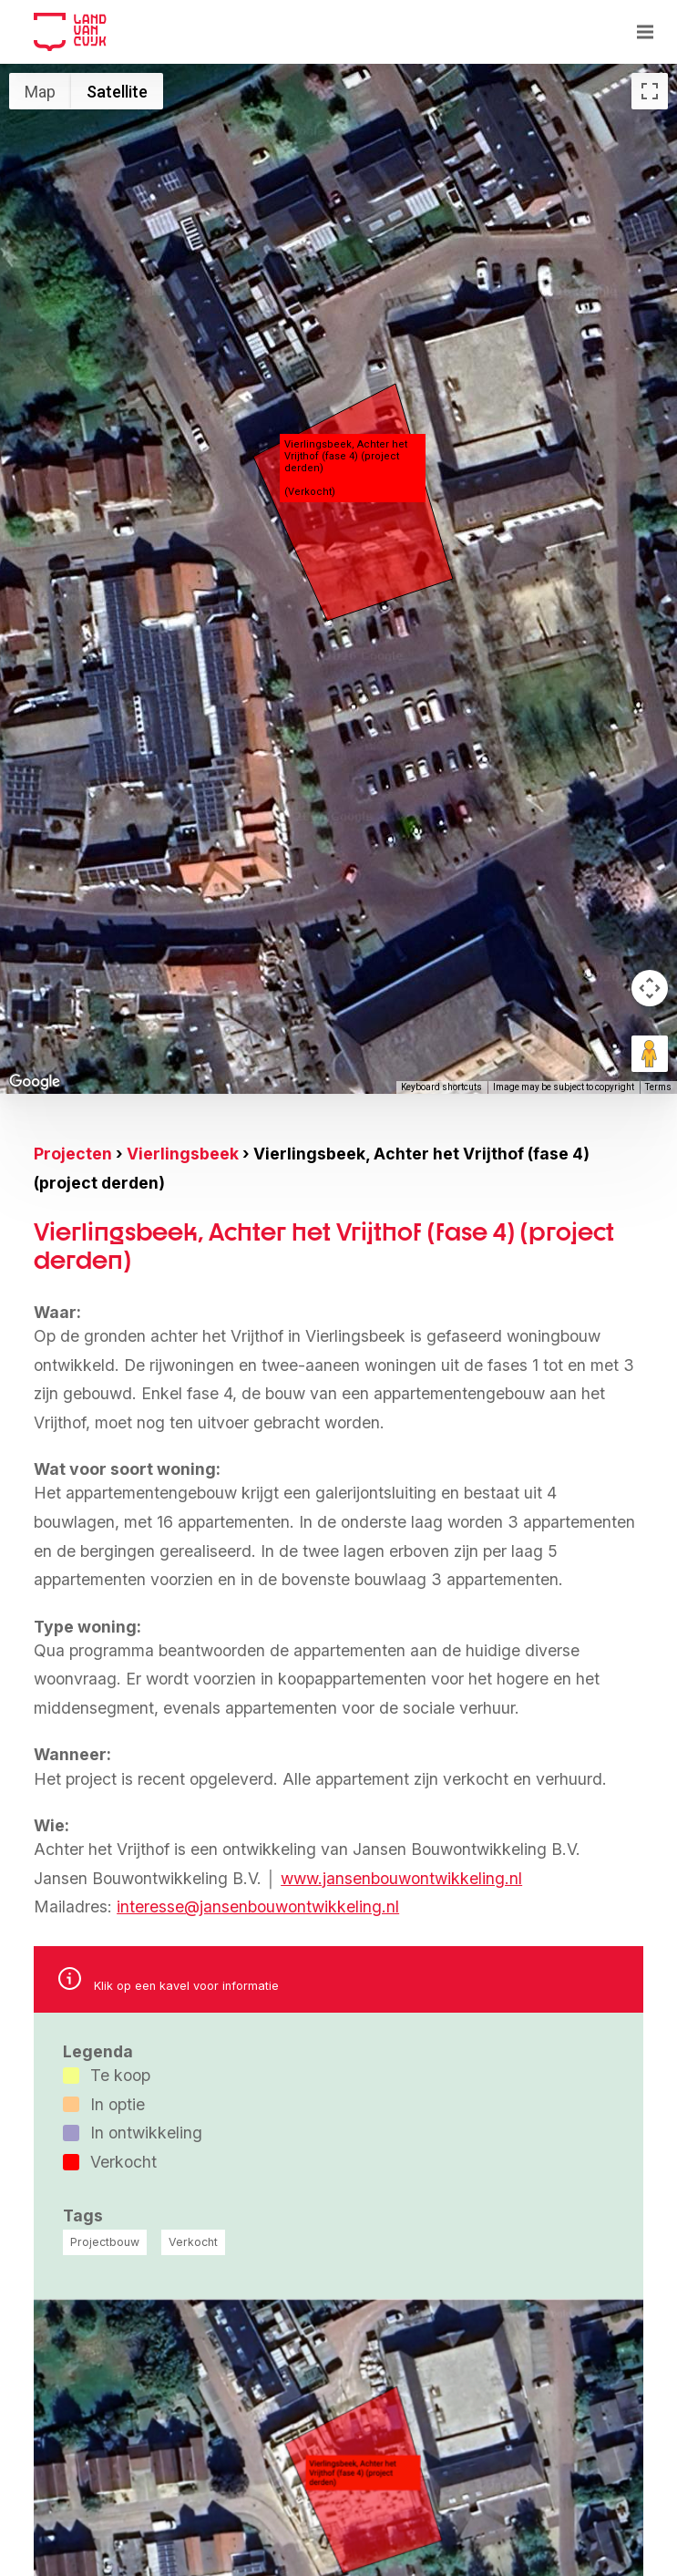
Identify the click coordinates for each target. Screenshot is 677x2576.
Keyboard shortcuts (441, 1087)
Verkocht (193, 2242)
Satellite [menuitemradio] (117, 91)
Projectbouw (104, 2242)
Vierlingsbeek (183, 1153)
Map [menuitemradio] (40, 91)
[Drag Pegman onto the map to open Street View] (649, 1054)
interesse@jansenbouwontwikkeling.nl (258, 1906)
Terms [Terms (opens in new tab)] (658, 1087)
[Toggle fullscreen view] (649, 91)
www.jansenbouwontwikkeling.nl (401, 1878)
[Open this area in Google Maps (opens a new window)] (35, 1082)
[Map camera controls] (649, 988)
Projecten (73, 1153)
